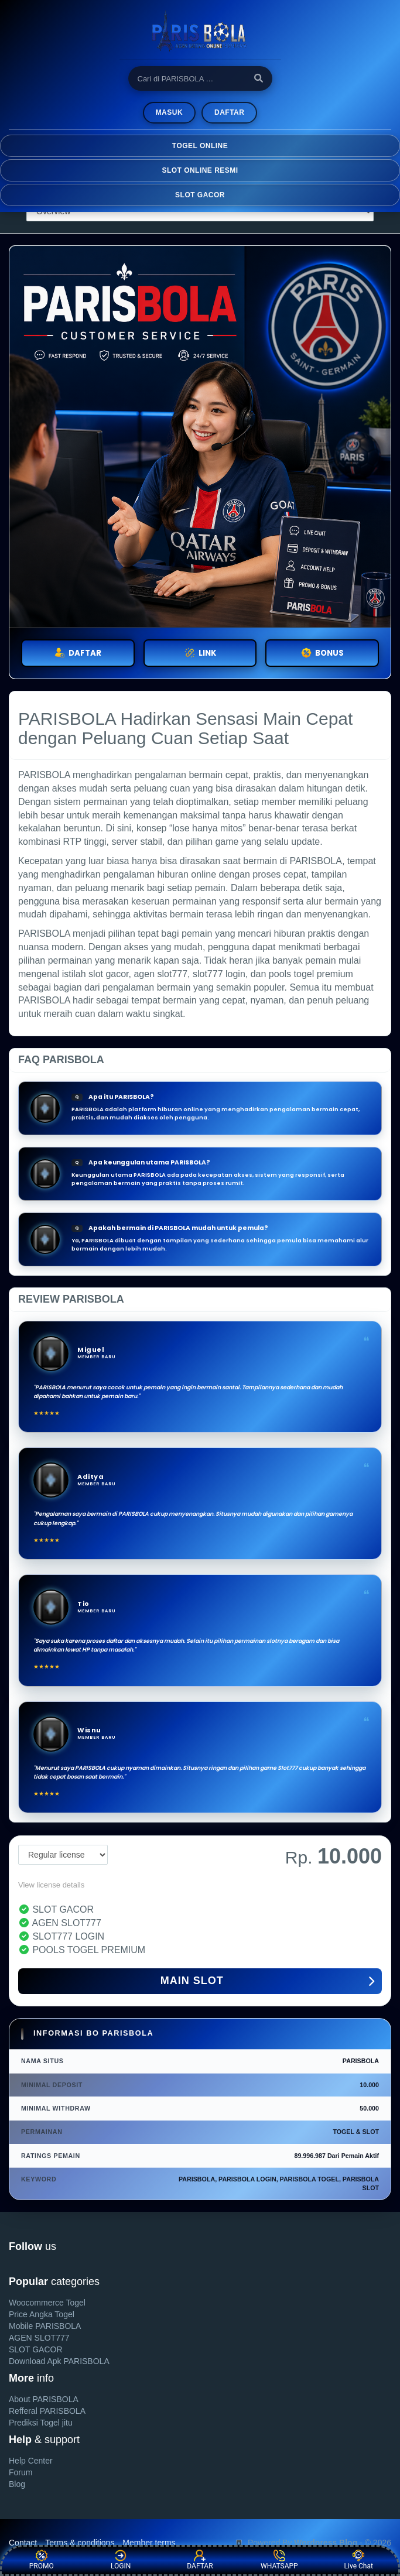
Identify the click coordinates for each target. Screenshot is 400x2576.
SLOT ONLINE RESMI (200, 170)
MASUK (169, 112)
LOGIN (121, 2560)
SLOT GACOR (200, 195)
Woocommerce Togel (47, 2302)
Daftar (229, 112)
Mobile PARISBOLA (45, 2326)
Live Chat (358, 2560)
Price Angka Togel (41, 2314)
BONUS (322, 653)
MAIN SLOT (267, 1981)
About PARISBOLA (43, 2399)
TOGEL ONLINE (200, 146)
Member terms (148, 2542)
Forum (20, 2472)
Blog (17, 2484)
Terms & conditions (79, 2542)
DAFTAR (77, 653)
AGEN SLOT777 (39, 2337)
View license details (51, 1884)
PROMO (41, 2560)
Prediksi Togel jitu (41, 2422)
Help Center (31, 2460)
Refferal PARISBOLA (47, 2411)
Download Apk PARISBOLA (59, 2361)
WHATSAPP (279, 2560)
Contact (23, 2542)
